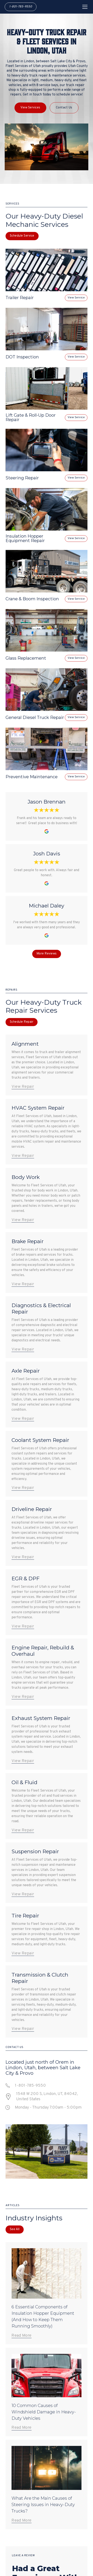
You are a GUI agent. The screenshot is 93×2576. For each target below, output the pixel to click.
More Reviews (46, 954)
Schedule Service (22, 236)
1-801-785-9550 (20, 7)
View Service (76, 298)
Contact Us (64, 108)
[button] (84, 7)
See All (15, 2229)
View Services (30, 108)
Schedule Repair (21, 1022)
